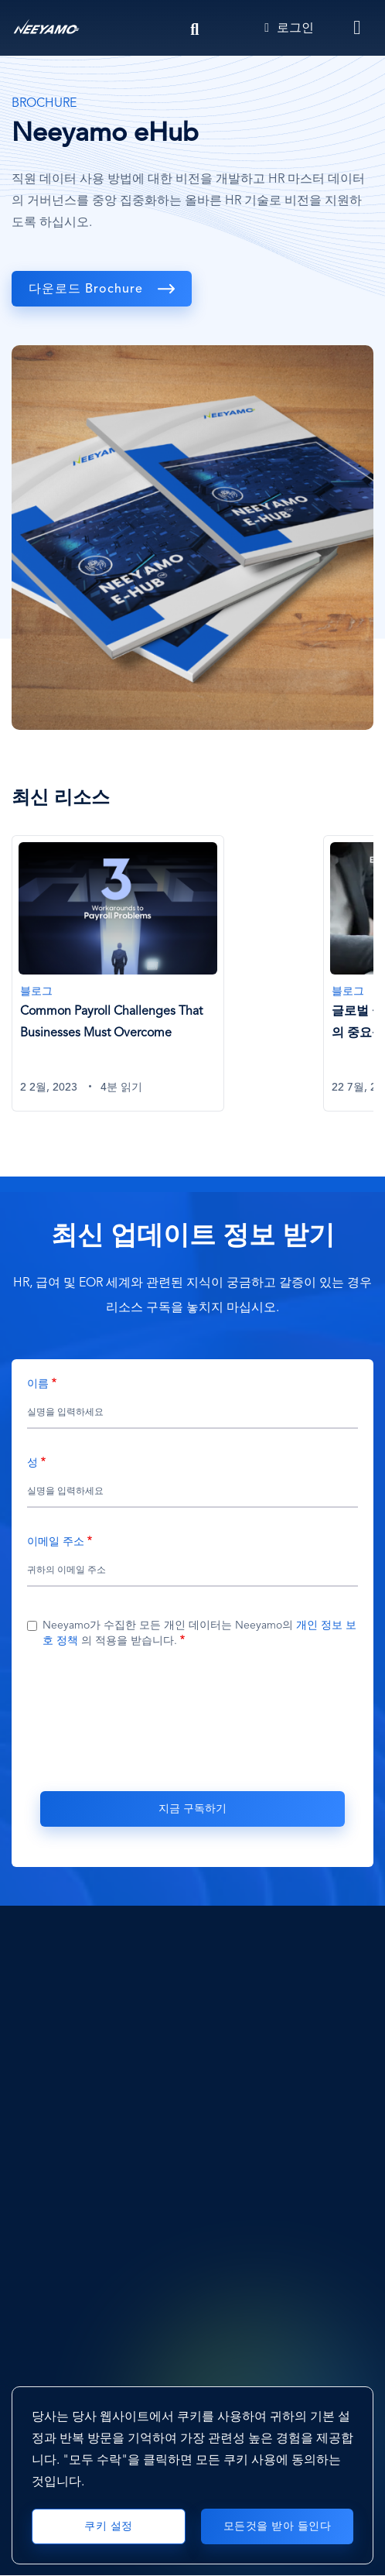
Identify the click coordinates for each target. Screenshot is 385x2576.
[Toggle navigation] (357, 28)
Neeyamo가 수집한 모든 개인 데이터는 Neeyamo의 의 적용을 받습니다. (199, 1633)
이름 (38, 1384)
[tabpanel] (167, 982)
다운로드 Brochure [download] (88, 289)
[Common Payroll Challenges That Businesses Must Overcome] (118, 973)
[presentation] (192, 1717)
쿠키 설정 (108, 2526)
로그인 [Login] (289, 28)
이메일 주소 (55, 1541)
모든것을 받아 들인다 (277, 2526)
